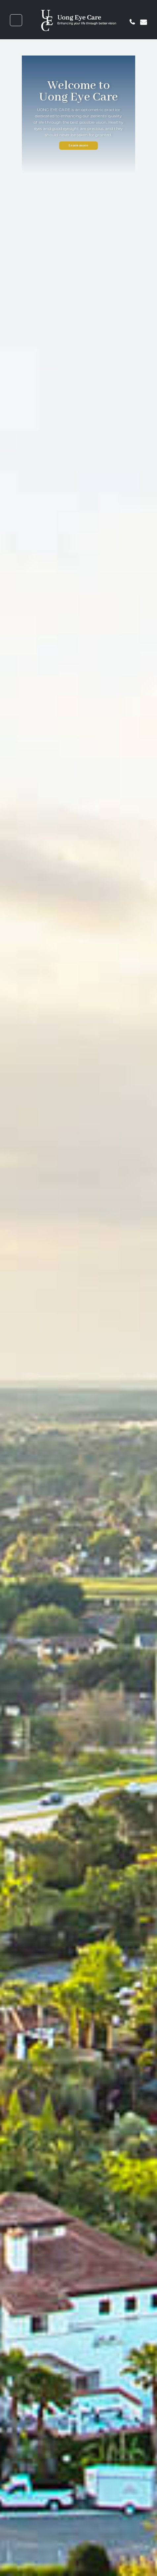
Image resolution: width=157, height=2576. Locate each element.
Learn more (79, 145)
